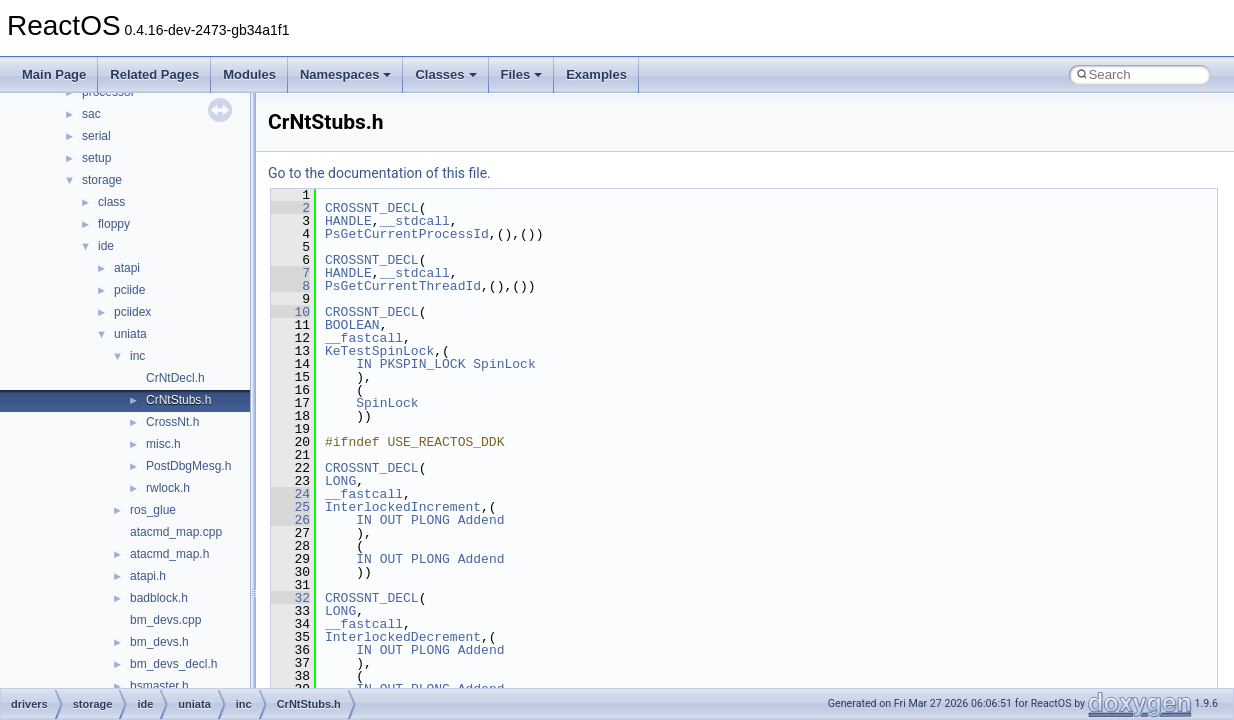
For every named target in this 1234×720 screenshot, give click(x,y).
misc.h (163, 444)
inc (137, 356)
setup (96, 158)
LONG (340, 481)
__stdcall (415, 221)
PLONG (430, 520)
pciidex (132, 312)
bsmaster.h (159, 686)
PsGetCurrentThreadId (403, 286)
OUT (391, 520)
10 (290, 312)
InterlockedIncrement (403, 507)
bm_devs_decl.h (173, 664)
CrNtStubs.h (178, 400)
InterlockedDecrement (403, 637)
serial (96, 136)
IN (364, 364)
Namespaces (346, 74)
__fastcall (364, 338)
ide (106, 246)
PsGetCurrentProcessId (407, 234)
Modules (249, 74)
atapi (127, 268)
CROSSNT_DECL (372, 208)
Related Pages (154, 74)
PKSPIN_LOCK (423, 364)
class (111, 202)
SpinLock (504, 364)
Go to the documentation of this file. (379, 173)
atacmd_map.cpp (176, 532)
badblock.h (159, 598)
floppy (114, 224)
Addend (481, 520)
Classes (445, 74)
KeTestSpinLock (379, 351)
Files (522, 74)
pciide (129, 290)
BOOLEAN (352, 325)
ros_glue (153, 510)
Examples (596, 74)
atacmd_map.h (169, 554)
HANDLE (348, 221)
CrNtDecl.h (175, 378)
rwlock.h (168, 488)
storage (102, 180)
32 (290, 598)
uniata (130, 334)
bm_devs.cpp (165, 620)
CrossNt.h (172, 422)
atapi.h (148, 576)
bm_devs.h (159, 642)
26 (290, 520)
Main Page (54, 74)
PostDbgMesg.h (188, 466)
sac (91, 114)
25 (290, 507)
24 (290, 494)
